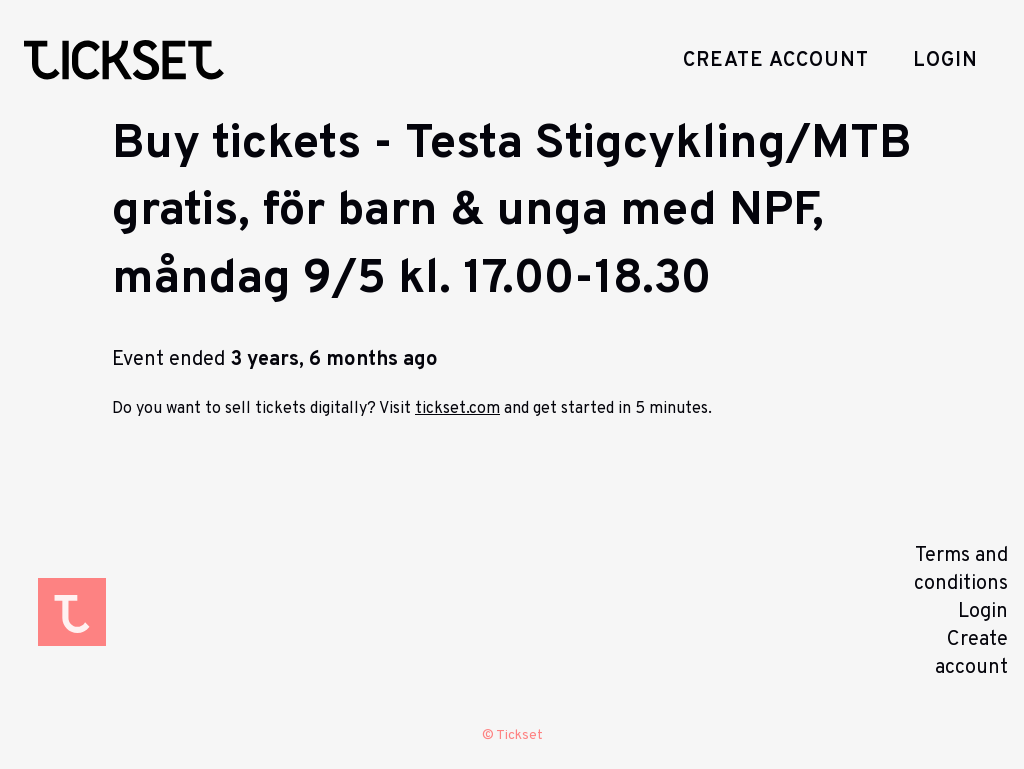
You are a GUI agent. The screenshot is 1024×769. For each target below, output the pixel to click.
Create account (776, 61)
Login (945, 61)
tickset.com (457, 409)
